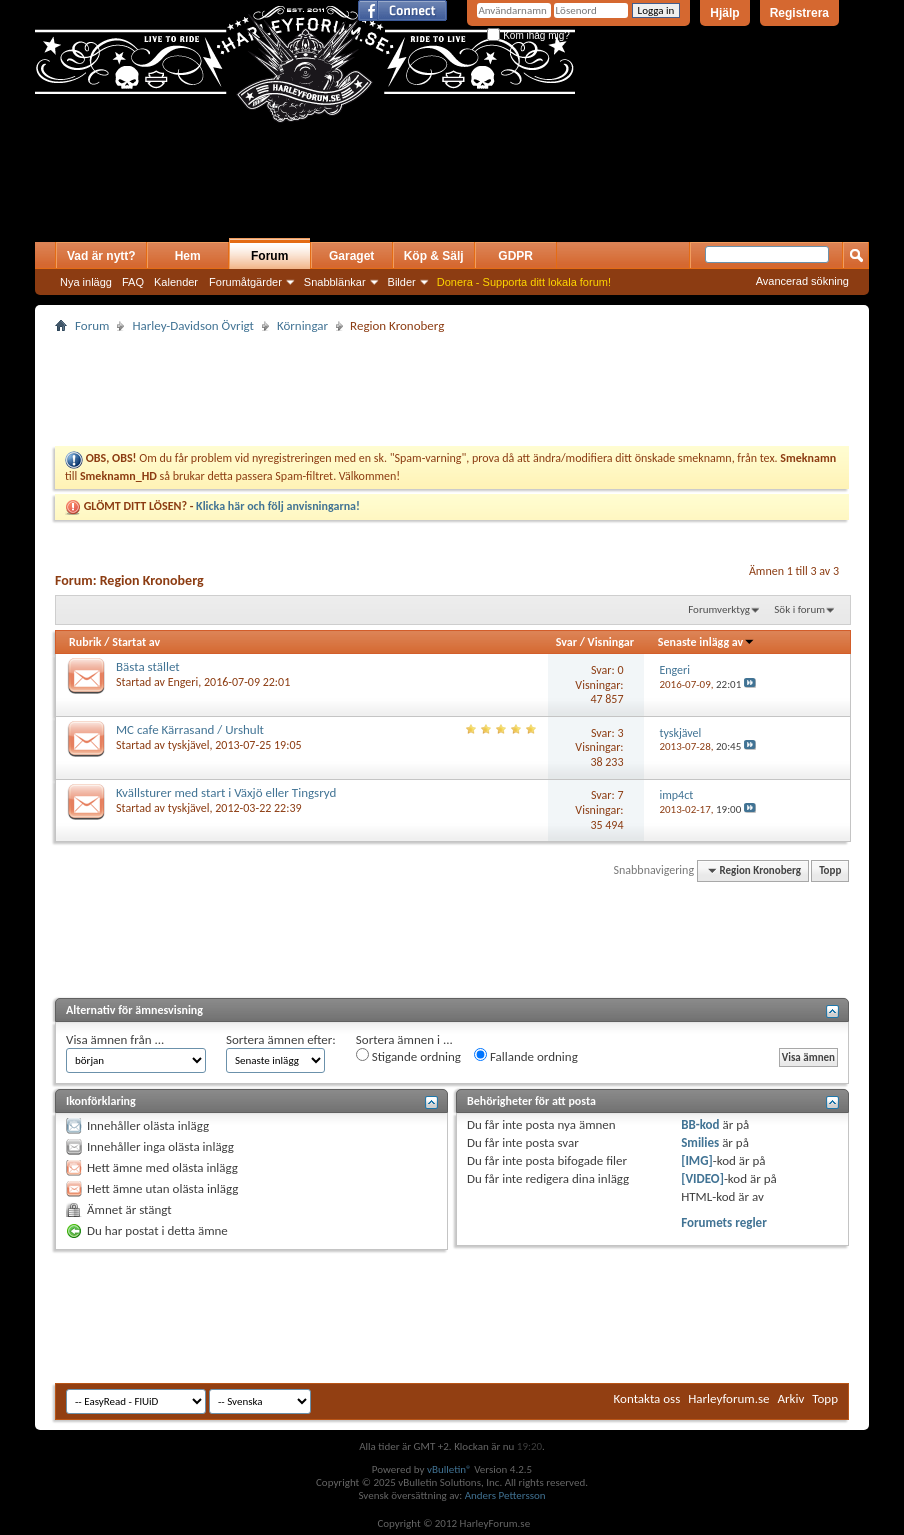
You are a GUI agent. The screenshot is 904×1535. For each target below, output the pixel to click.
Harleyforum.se (728, 1398)
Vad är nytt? (101, 256)
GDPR (515, 256)
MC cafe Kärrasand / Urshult (190, 729)
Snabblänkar (335, 282)
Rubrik (85, 642)
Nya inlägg (86, 282)
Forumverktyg (719, 609)
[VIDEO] (702, 1178)
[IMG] (697, 1160)
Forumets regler (724, 1222)
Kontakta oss (647, 1398)
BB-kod (700, 1124)
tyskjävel (189, 745)
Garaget (351, 256)
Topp (830, 870)
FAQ (133, 282)
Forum (269, 256)
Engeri (183, 682)
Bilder (402, 282)
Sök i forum (799, 609)
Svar (566, 642)
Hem (188, 256)
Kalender (176, 282)
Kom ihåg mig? (528, 35)
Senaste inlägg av (706, 642)
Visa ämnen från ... (115, 1039)
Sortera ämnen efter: (281, 1039)
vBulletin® (449, 1469)
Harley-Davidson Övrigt (192, 325)
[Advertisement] (269, 202)
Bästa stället (148, 666)
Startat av (136, 642)
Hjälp (724, 13)
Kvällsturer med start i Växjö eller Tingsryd (226, 792)
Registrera (799, 13)
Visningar (611, 642)
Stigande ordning (408, 1056)
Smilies (700, 1142)
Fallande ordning (526, 1056)
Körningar (302, 325)
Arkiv (791, 1398)
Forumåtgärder (245, 282)
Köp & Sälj (434, 256)
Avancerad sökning (802, 281)
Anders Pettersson (505, 1495)
